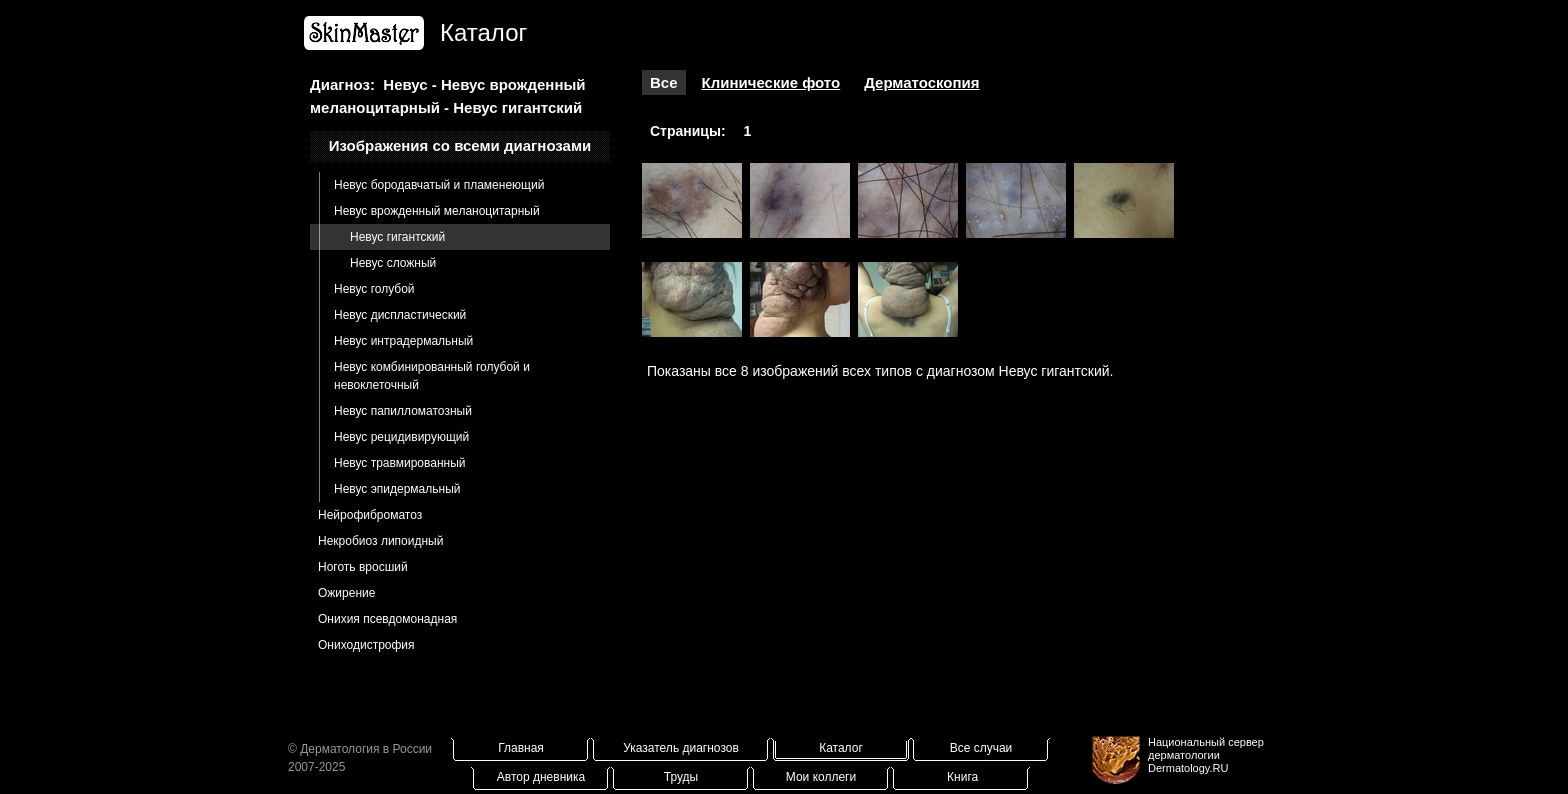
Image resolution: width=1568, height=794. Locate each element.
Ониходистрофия (366, 645)
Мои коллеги (821, 777)
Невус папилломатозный (403, 411)
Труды (681, 777)
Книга (962, 777)
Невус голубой (374, 289)
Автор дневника (541, 777)
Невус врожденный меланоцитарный (437, 211)
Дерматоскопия (921, 82)
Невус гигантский (397, 237)
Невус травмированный (400, 463)
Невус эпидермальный (397, 489)
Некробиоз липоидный (380, 541)
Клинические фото (771, 82)
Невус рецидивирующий (401, 437)
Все (664, 82)
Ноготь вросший (363, 567)
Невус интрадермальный (403, 341)
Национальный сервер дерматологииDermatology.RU (1206, 755)
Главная (521, 748)
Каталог (841, 748)
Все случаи (981, 748)
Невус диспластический (400, 315)
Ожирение (346, 593)
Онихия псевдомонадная (387, 619)
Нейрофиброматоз (370, 515)
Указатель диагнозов (681, 748)
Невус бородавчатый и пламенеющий (439, 185)
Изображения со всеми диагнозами (460, 145)
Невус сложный (393, 263)
